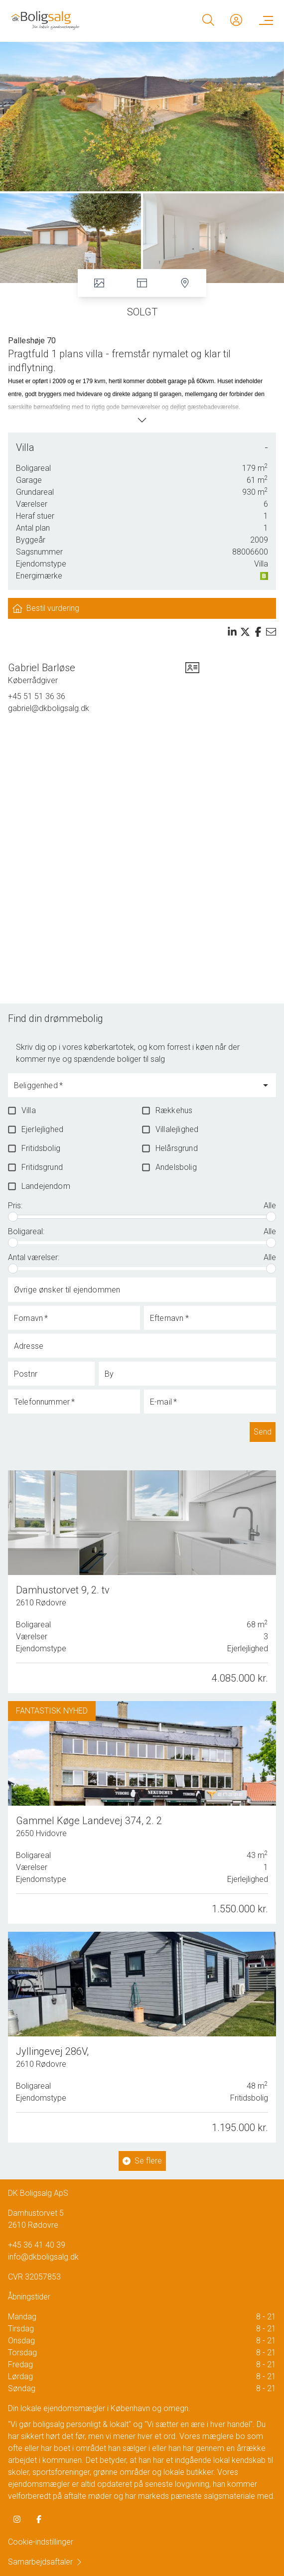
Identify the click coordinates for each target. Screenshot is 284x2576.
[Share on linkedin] (232, 632)
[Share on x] (245, 632)
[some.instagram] (17, 2519)
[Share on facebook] (258, 632)
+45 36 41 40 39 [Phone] (36, 2245)
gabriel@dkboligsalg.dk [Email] (48, 708)
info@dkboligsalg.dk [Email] (43, 2257)
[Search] (208, 20)
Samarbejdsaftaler (45, 2562)
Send (263, 1432)
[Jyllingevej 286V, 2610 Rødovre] (142, 2034)
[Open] (266, 1085)
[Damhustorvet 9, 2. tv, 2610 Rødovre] (142, 1582)
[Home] (76, 20)
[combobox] (134, 1090)
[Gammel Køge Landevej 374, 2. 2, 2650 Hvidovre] (142, 1812)
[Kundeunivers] (236, 20)
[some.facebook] (39, 2519)
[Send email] (271, 632)
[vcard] (192, 674)
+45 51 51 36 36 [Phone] (36, 696)
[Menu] (264, 20)
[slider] (13, 1217)
